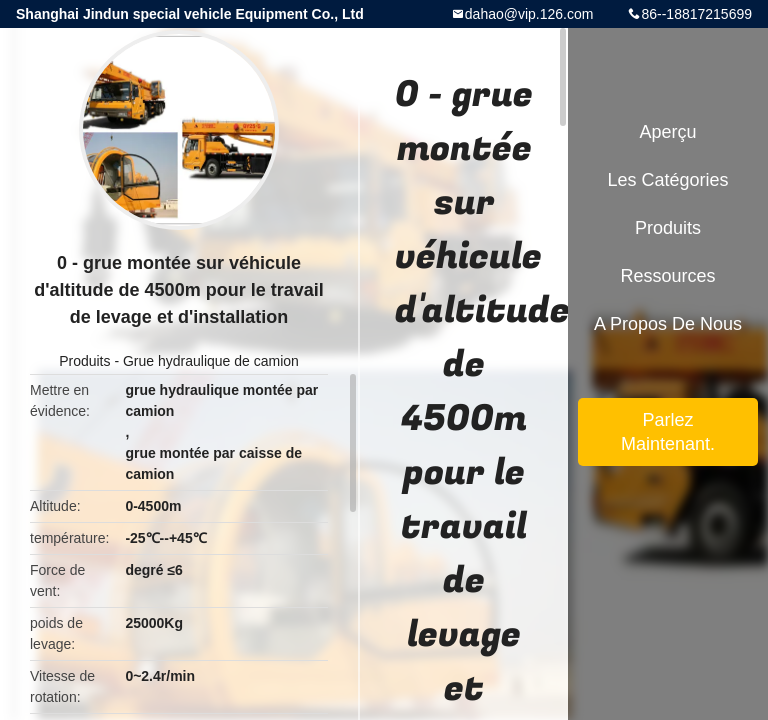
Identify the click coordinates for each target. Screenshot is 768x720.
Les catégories (667, 180)
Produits (84, 361)
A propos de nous (668, 324)
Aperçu (667, 132)
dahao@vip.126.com (529, 14)
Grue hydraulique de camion (211, 361)
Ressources (667, 276)
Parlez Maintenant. (668, 432)
